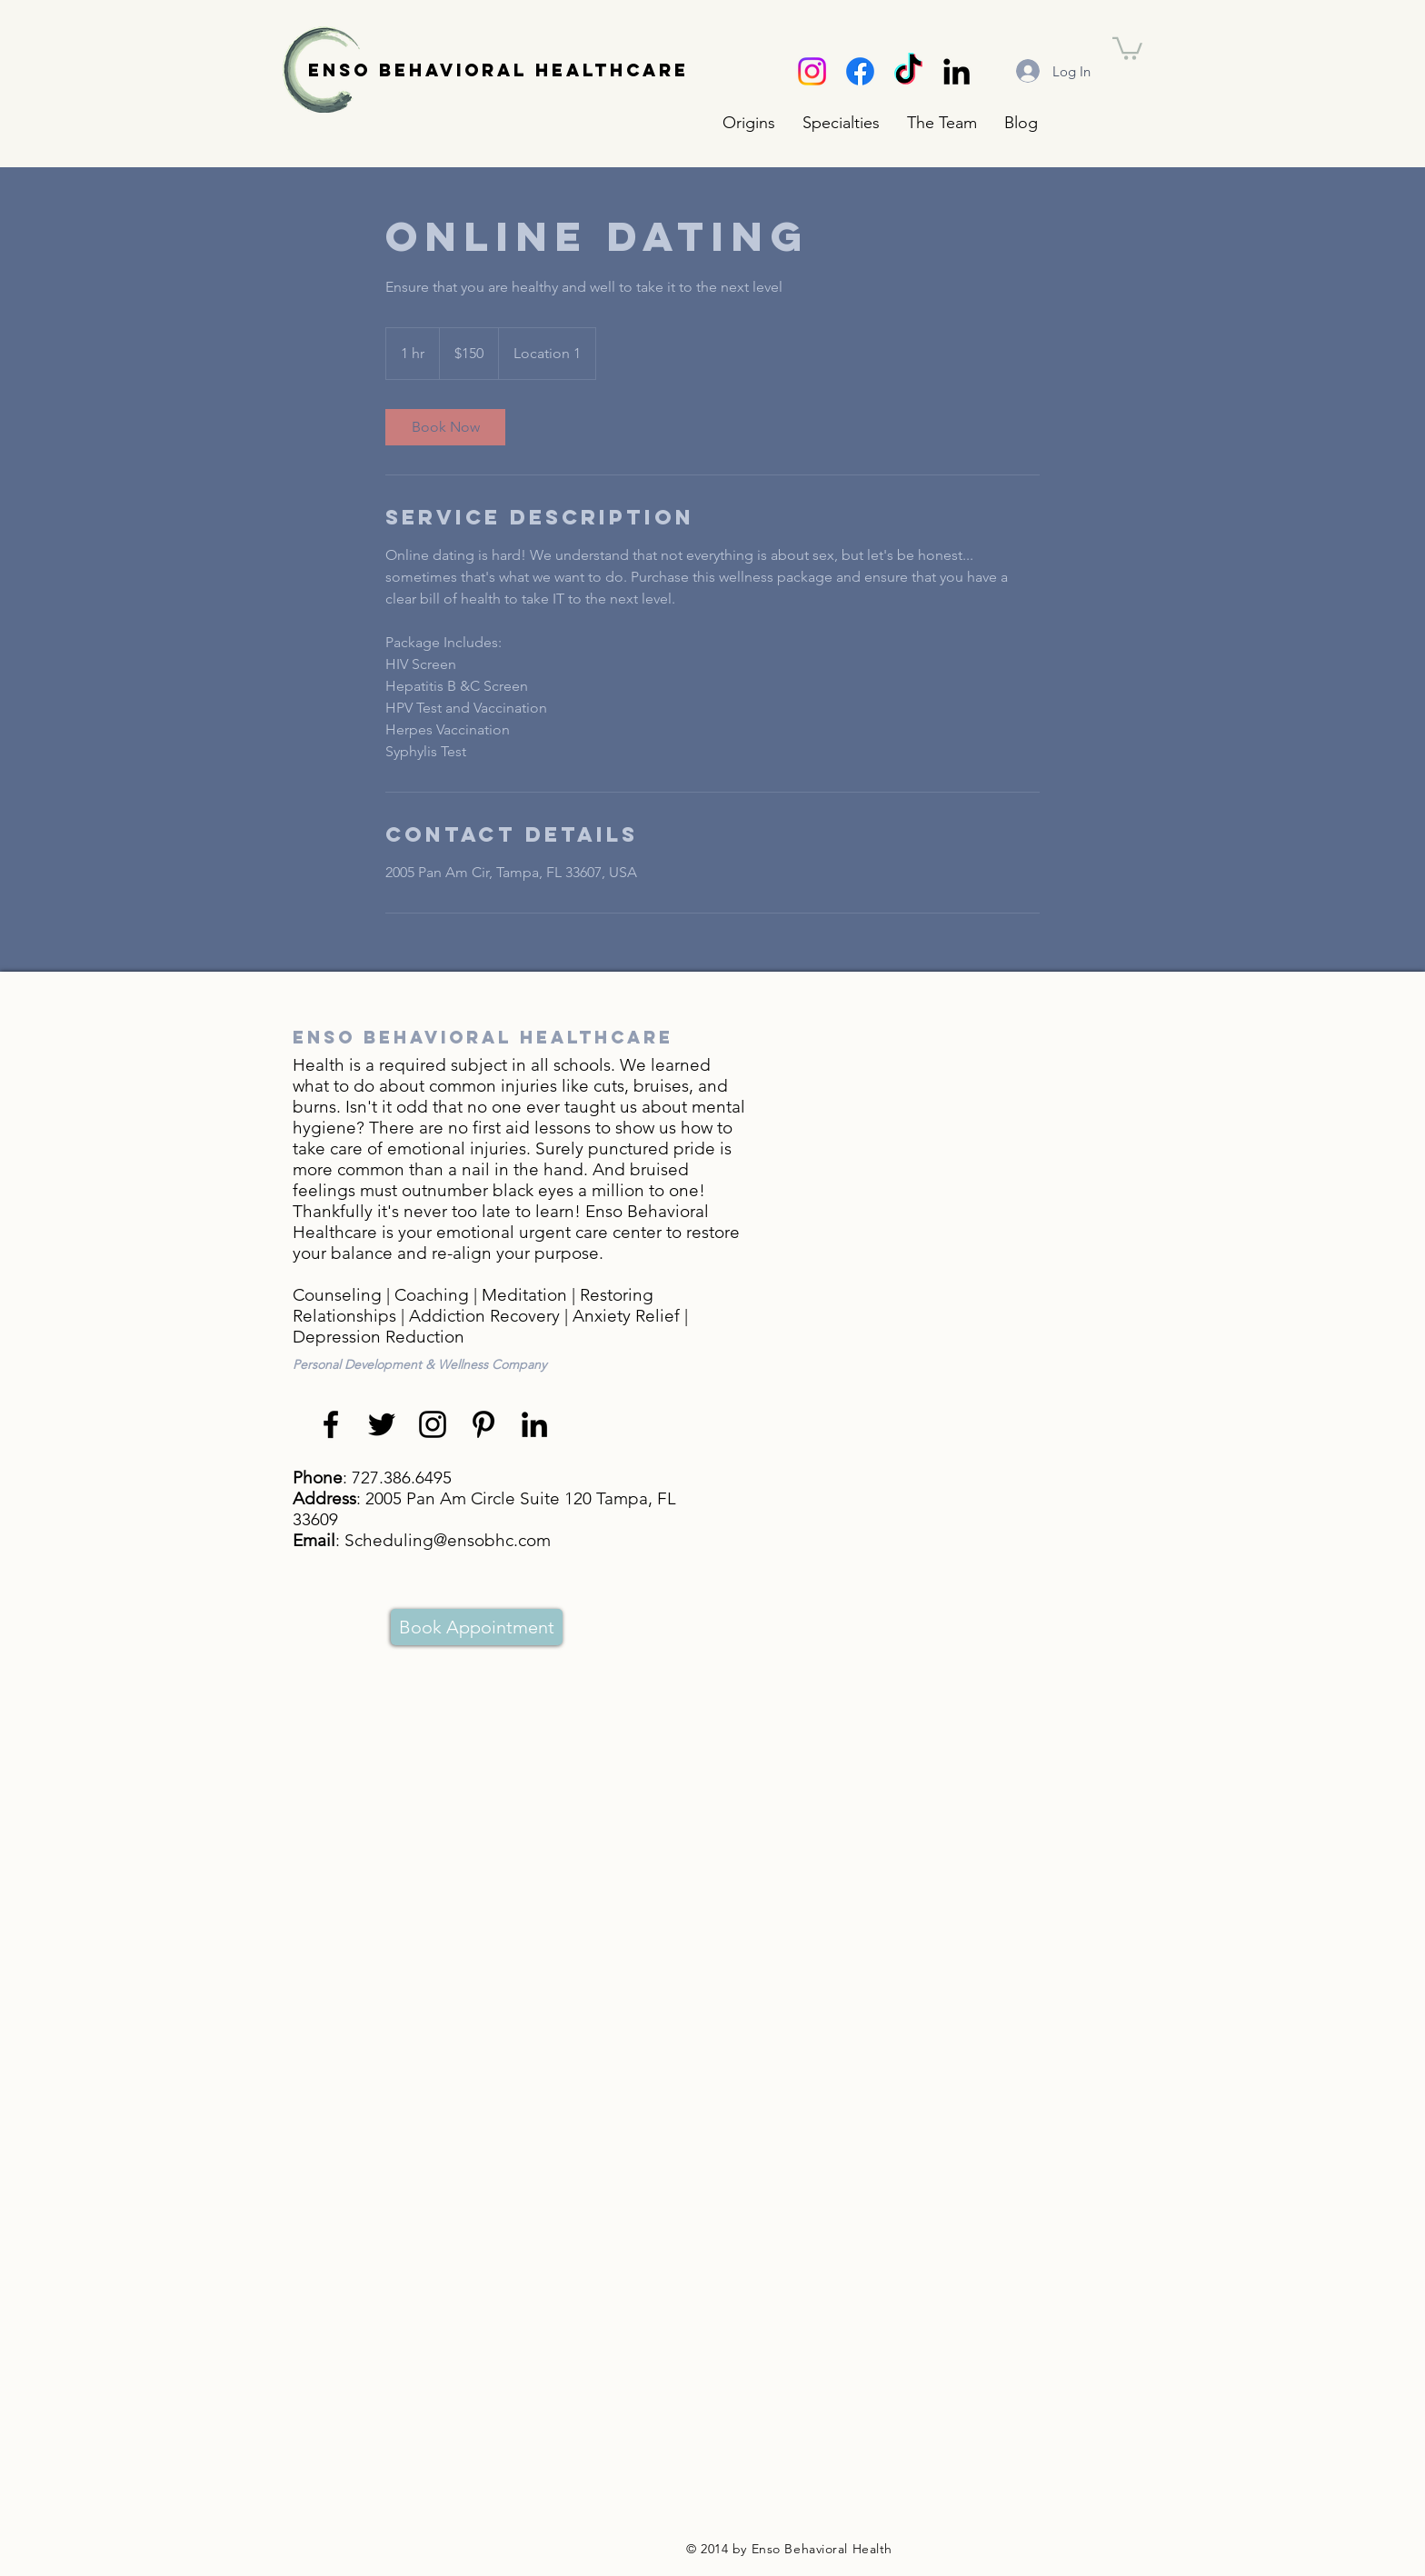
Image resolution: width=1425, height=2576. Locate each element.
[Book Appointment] (477, 1627)
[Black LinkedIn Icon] (956, 71)
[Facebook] (860, 71)
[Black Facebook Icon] (331, 1424)
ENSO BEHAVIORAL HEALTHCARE (498, 70)
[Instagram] (812, 71)
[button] (841, 122)
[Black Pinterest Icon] (483, 1424)
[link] (445, 427)
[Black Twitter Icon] (382, 1424)
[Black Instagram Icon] (432, 1424)
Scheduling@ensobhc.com (447, 1540)
